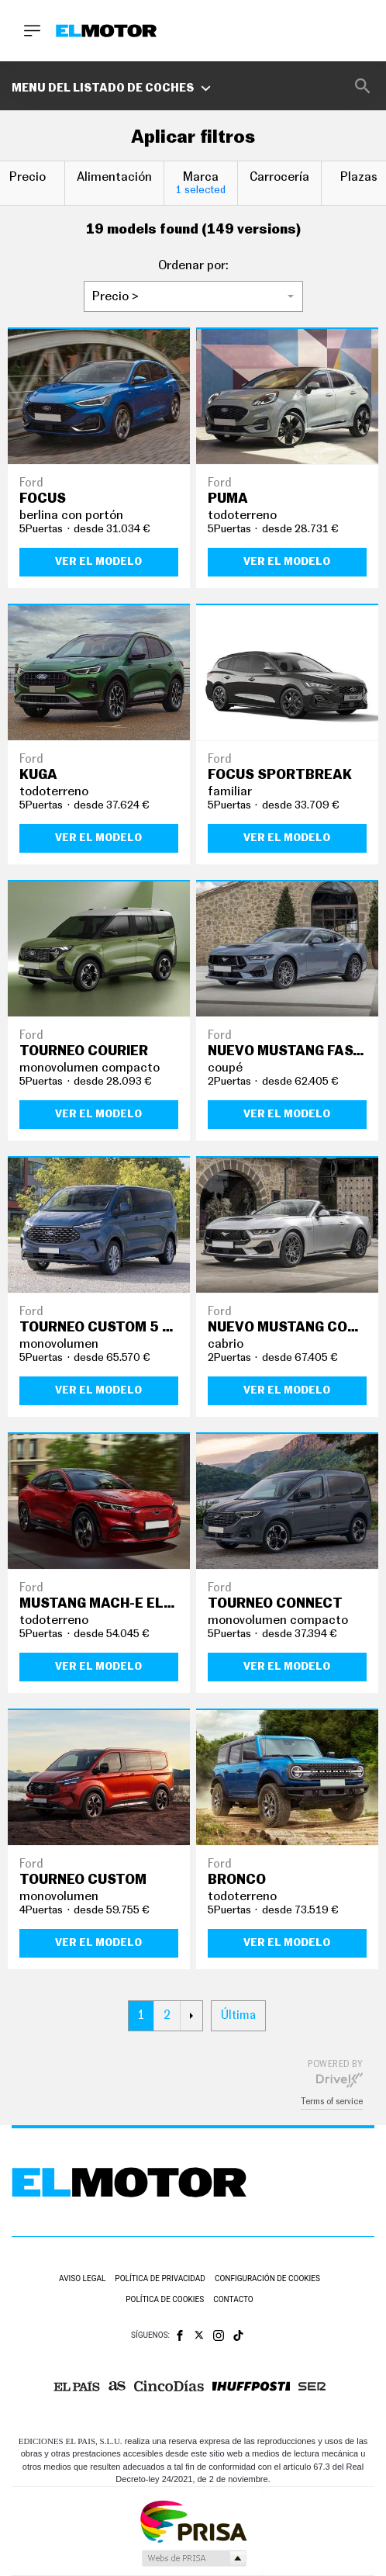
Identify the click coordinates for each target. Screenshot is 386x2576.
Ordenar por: (193, 265)
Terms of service (332, 2101)
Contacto (233, 2299)
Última (238, 2015)
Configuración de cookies (267, 2278)
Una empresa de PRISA (193, 2520)
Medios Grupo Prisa (193, 2558)
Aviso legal (82, 2278)
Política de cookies (165, 2299)
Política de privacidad (160, 2278)
